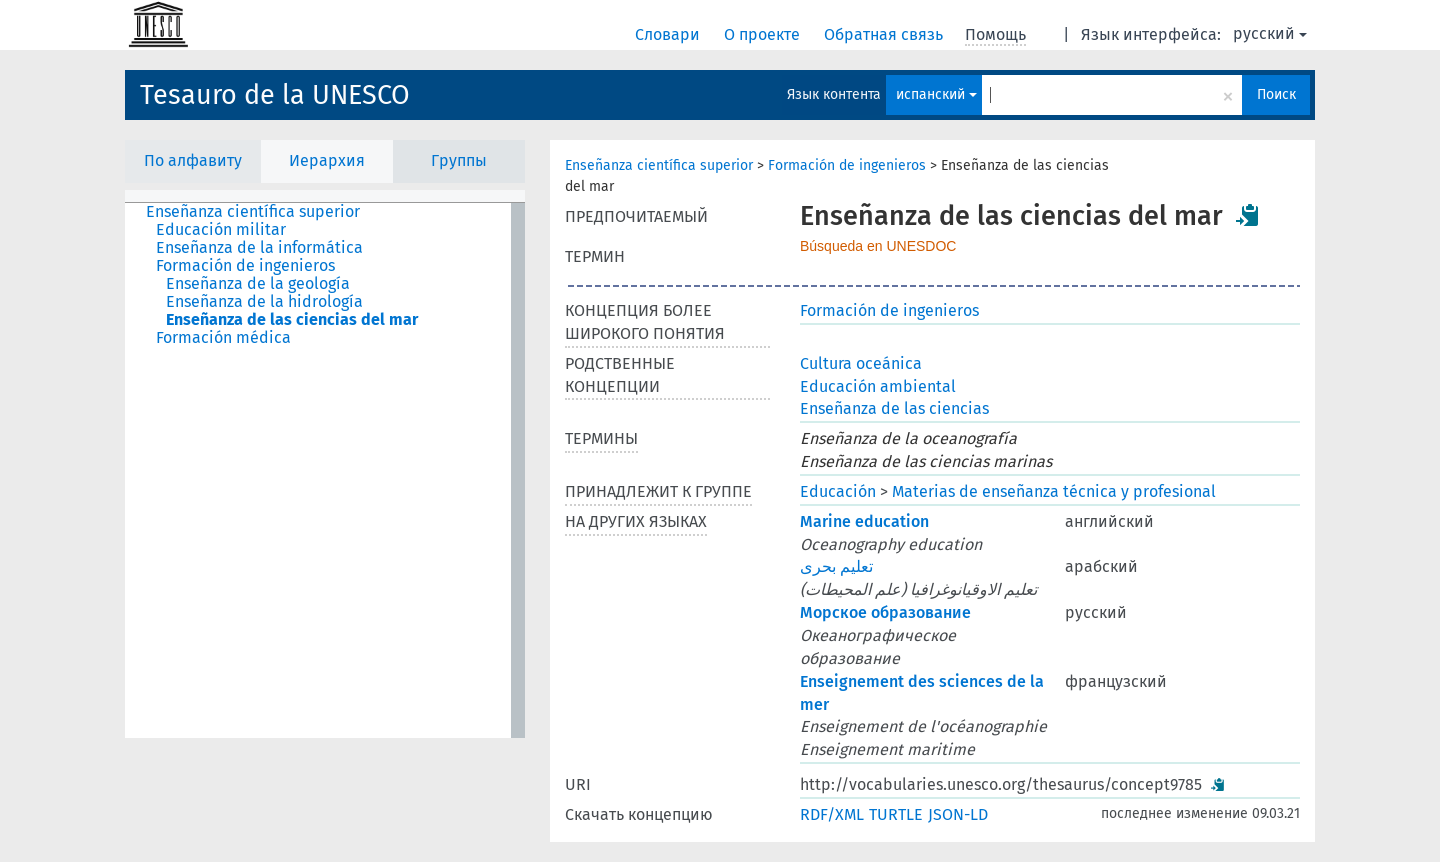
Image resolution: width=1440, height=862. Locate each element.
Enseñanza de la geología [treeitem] (258, 284)
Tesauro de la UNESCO (275, 95)
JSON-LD (958, 814)
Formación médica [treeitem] (223, 338)
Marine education (864, 521)
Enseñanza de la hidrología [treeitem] (264, 302)
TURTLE (896, 814)
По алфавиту (193, 160)
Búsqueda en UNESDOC (878, 246)
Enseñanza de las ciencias (894, 408)
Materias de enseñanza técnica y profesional (1054, 491)
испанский (936, 94)
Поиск (1276, 94)
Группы (459, 160)
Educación (838, 491)
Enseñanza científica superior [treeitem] (253, 212)
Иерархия (327, 160)
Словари (669, 34)
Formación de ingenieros (847, 165)
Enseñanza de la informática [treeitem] (259, 248)
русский (1270, 33)
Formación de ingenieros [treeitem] (245, 266)
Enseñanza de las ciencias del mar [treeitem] (292, 320)
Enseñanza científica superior (659, 165)
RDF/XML (832, 814)
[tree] (325, 470)
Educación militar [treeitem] (221, 230)
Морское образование (885, 612)
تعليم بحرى (836, 566)
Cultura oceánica (861, 363)
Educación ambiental (878, 386)
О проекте (764, 34)
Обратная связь (885, 34)
